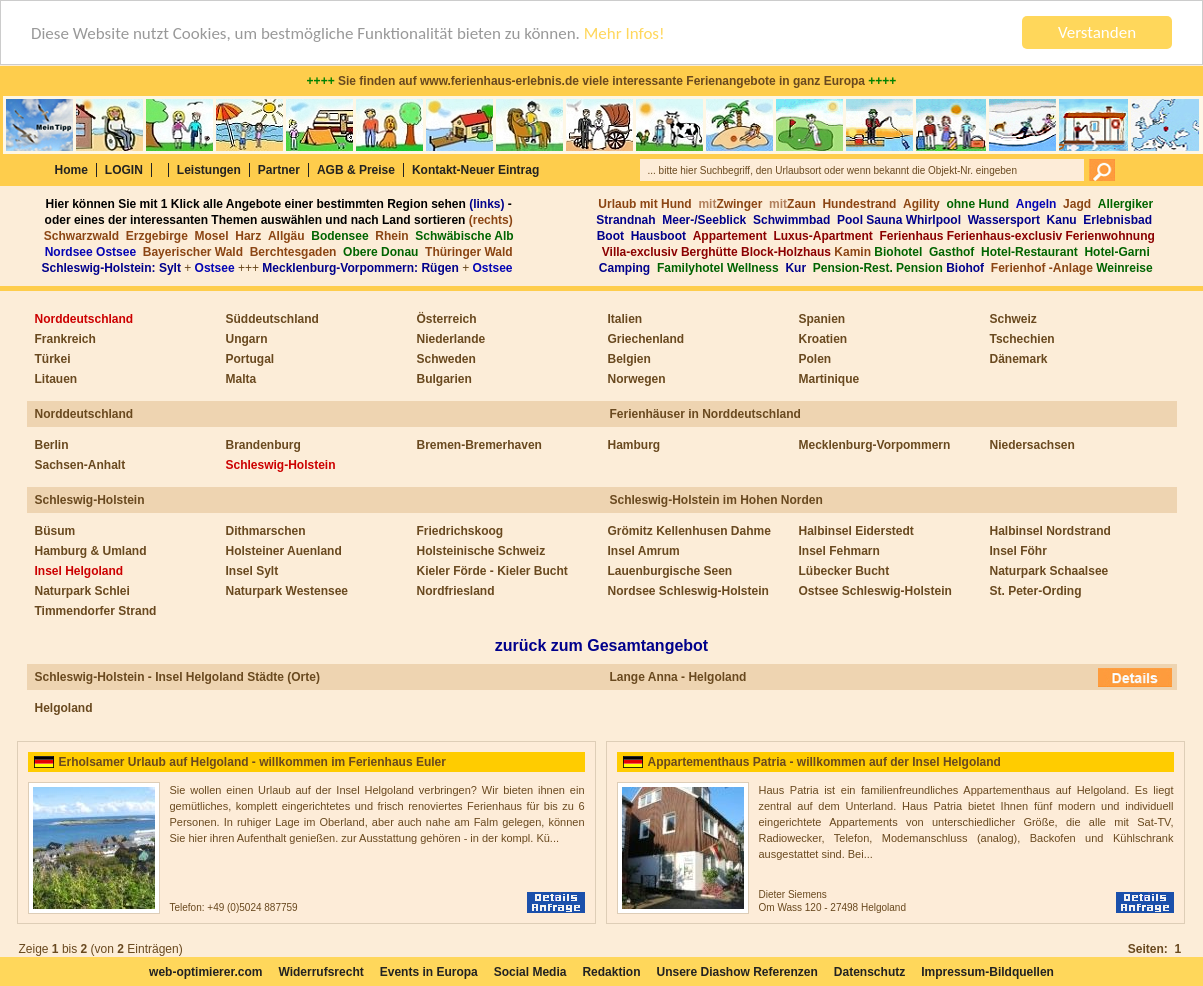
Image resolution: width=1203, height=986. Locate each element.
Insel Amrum (644, 551)
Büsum (55, 531)
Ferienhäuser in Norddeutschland (705, 414)
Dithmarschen (266, 531)
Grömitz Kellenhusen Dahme (689, 531)
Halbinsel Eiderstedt (856, 531)
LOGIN (124, 170)
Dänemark (1019, 359)
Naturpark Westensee (287, 591)
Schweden (446, 359)
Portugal (250, 359)
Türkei (53, 359)
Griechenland (646, 339)
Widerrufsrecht (320, 972)
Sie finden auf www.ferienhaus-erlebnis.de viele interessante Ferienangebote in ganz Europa (602, 81)
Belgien (629, 359)
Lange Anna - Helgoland (678, 677)
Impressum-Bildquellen (987, 972)
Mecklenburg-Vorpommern (875, 445)
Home (71, 170)
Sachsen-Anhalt (80, 465)
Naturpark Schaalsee (1049, 571)
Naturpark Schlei (82, 591)
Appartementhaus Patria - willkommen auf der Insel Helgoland (824, 762)
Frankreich (65, 339)
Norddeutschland (84, 319)
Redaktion (611, 972)
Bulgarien (444, 379)
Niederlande (451, 339)
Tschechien (1022, 339)
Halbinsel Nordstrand (1050, 531)
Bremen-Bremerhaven (479, 445)
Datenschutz (869, 972)
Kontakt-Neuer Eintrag (475, 170)
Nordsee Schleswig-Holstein (688, 591)
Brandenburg (263, 445)
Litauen (56, 379)
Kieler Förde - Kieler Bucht (492, 571)
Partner (279, 170)
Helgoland (64, 708)
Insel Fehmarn (839, 551)
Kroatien (823, 339)
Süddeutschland (272, 319)
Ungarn (247, 339)
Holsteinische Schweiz (481, 551)
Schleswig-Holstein (281, 465)
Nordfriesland (456, 591)
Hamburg (634, 445)
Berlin (52, 445)
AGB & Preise (356, 170)
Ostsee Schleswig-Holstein (875, 591)
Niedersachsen (1032, 445)
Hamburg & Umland (91, 551)
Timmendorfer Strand (96, 611)
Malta (241, 379)
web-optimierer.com (205, 972)
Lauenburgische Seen (670, 571)
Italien (625, 319)
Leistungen (209, 170)
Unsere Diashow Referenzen (736, 972)
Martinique (829, 379)
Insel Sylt (252, 571)
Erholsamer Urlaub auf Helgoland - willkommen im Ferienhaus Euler (252, 762)
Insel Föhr (1018, 551)
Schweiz (1013, 319)
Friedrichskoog (460, 531)
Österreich (447, 319)
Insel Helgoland (79, 571)
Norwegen (637, 379)
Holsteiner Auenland (284, 551)
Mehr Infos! (624, 32)
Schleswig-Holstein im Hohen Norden (716, 500)
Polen (815, 359)
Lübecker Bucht (844, 571)
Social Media (530, 972)
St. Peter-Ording (1036, 591)
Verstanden (1097, 32)
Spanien (822, 319)
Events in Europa (429, 972)
